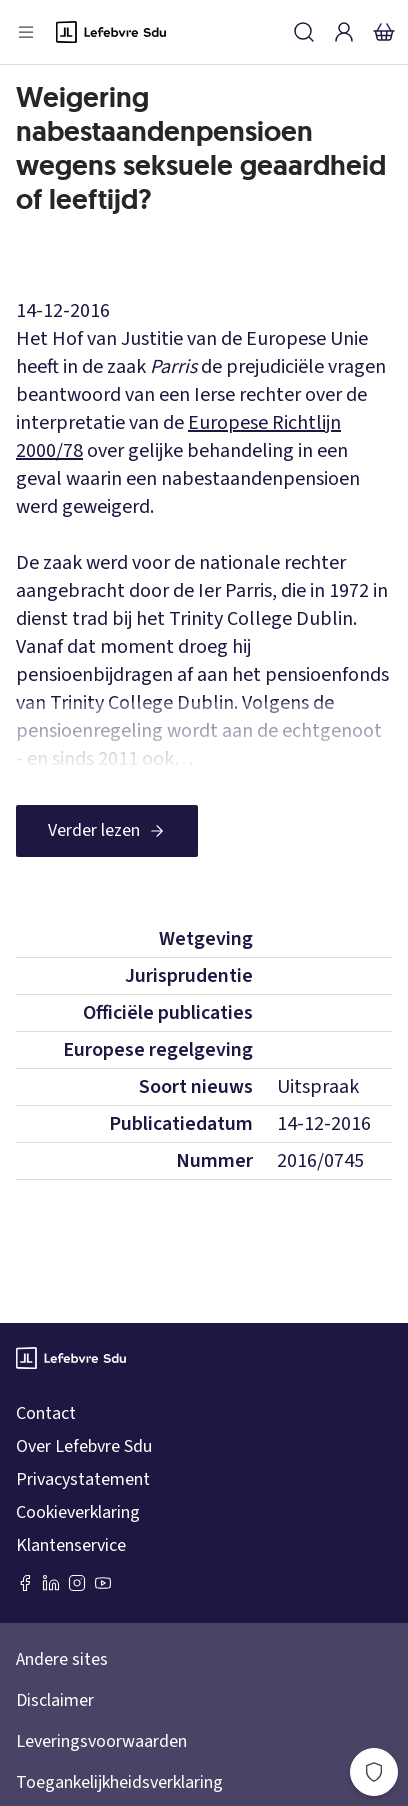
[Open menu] (26, 32)
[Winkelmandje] (384, 32)
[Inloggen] (344, 32)
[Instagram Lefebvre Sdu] (77, 1583)
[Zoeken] (304, 32)
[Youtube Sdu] (103, 1583)
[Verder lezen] (107, 831)
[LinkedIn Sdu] (51, 1583)
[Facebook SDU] (25, 1583)
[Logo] (111, 32)
